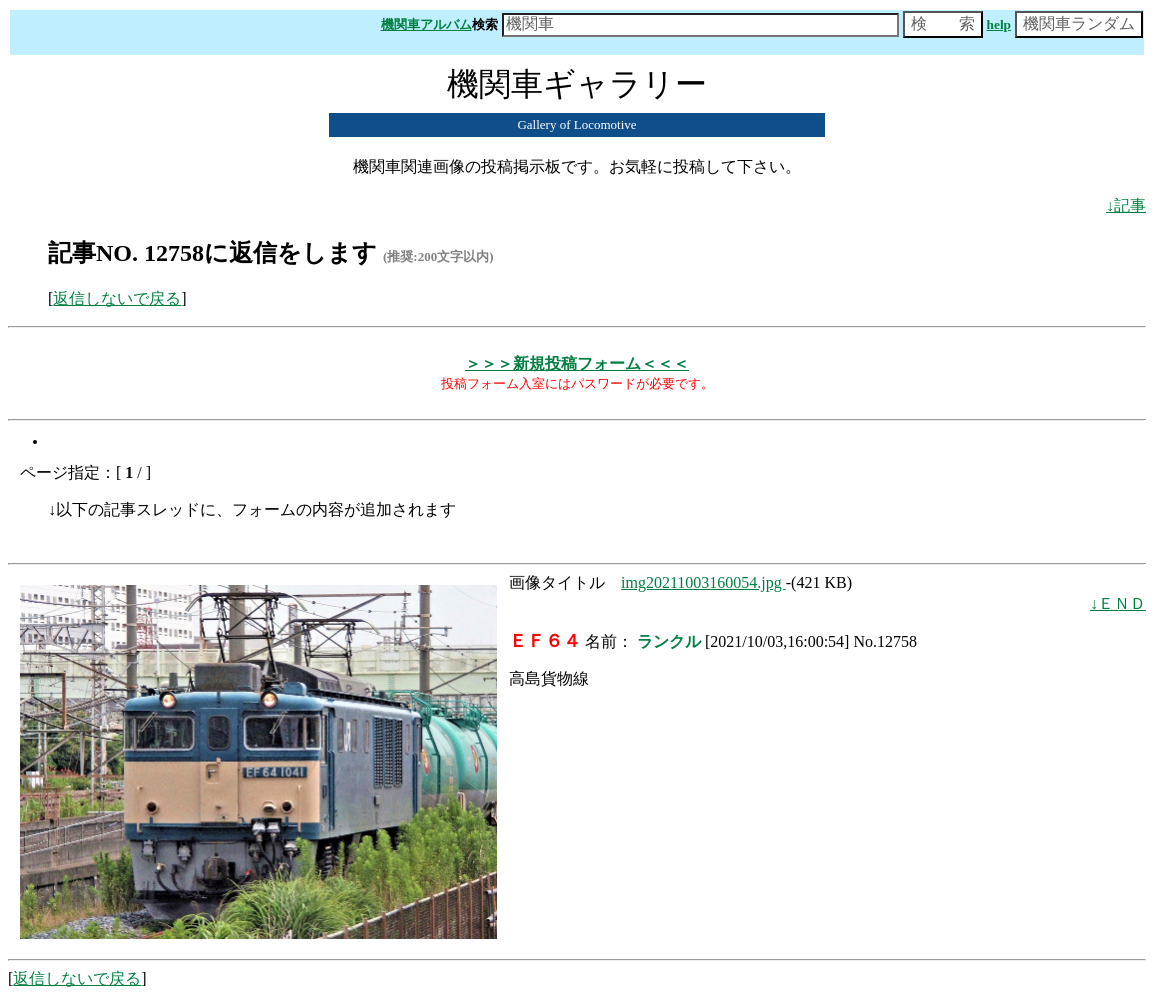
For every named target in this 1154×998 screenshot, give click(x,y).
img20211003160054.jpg (703, 582)
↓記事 (1126, 205)
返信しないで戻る (117, 298)
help (999, 24)
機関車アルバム (426, 24)
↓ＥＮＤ (1118, 603)
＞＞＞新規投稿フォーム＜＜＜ (577, 363)
